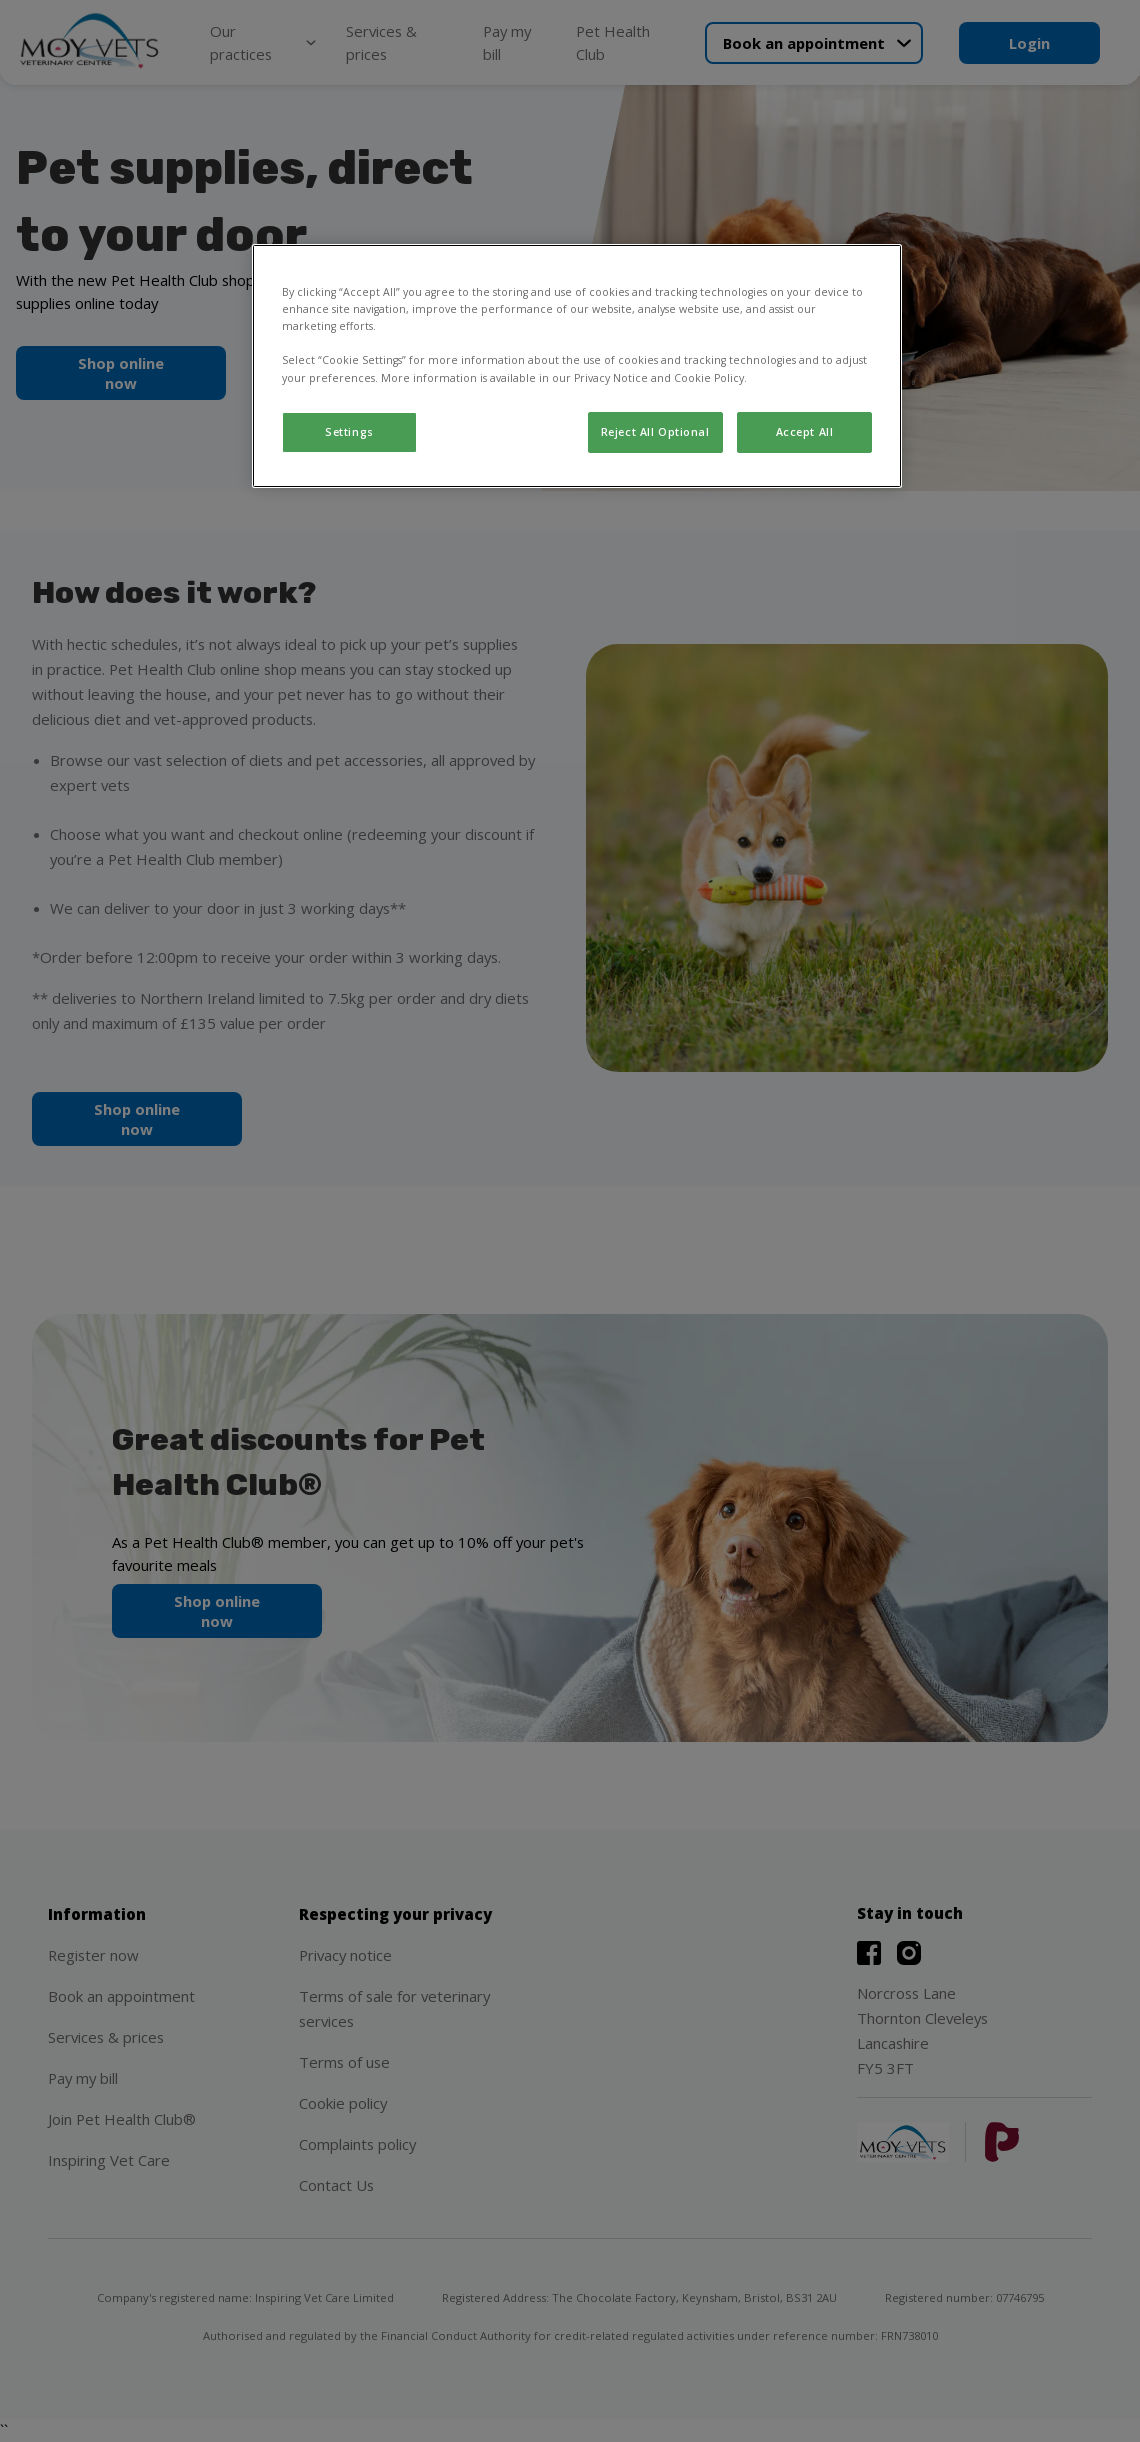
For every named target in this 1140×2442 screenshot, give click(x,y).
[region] (577, 366)
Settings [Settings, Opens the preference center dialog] (349, 432)
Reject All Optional (655, 432)
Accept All (805, 432)
